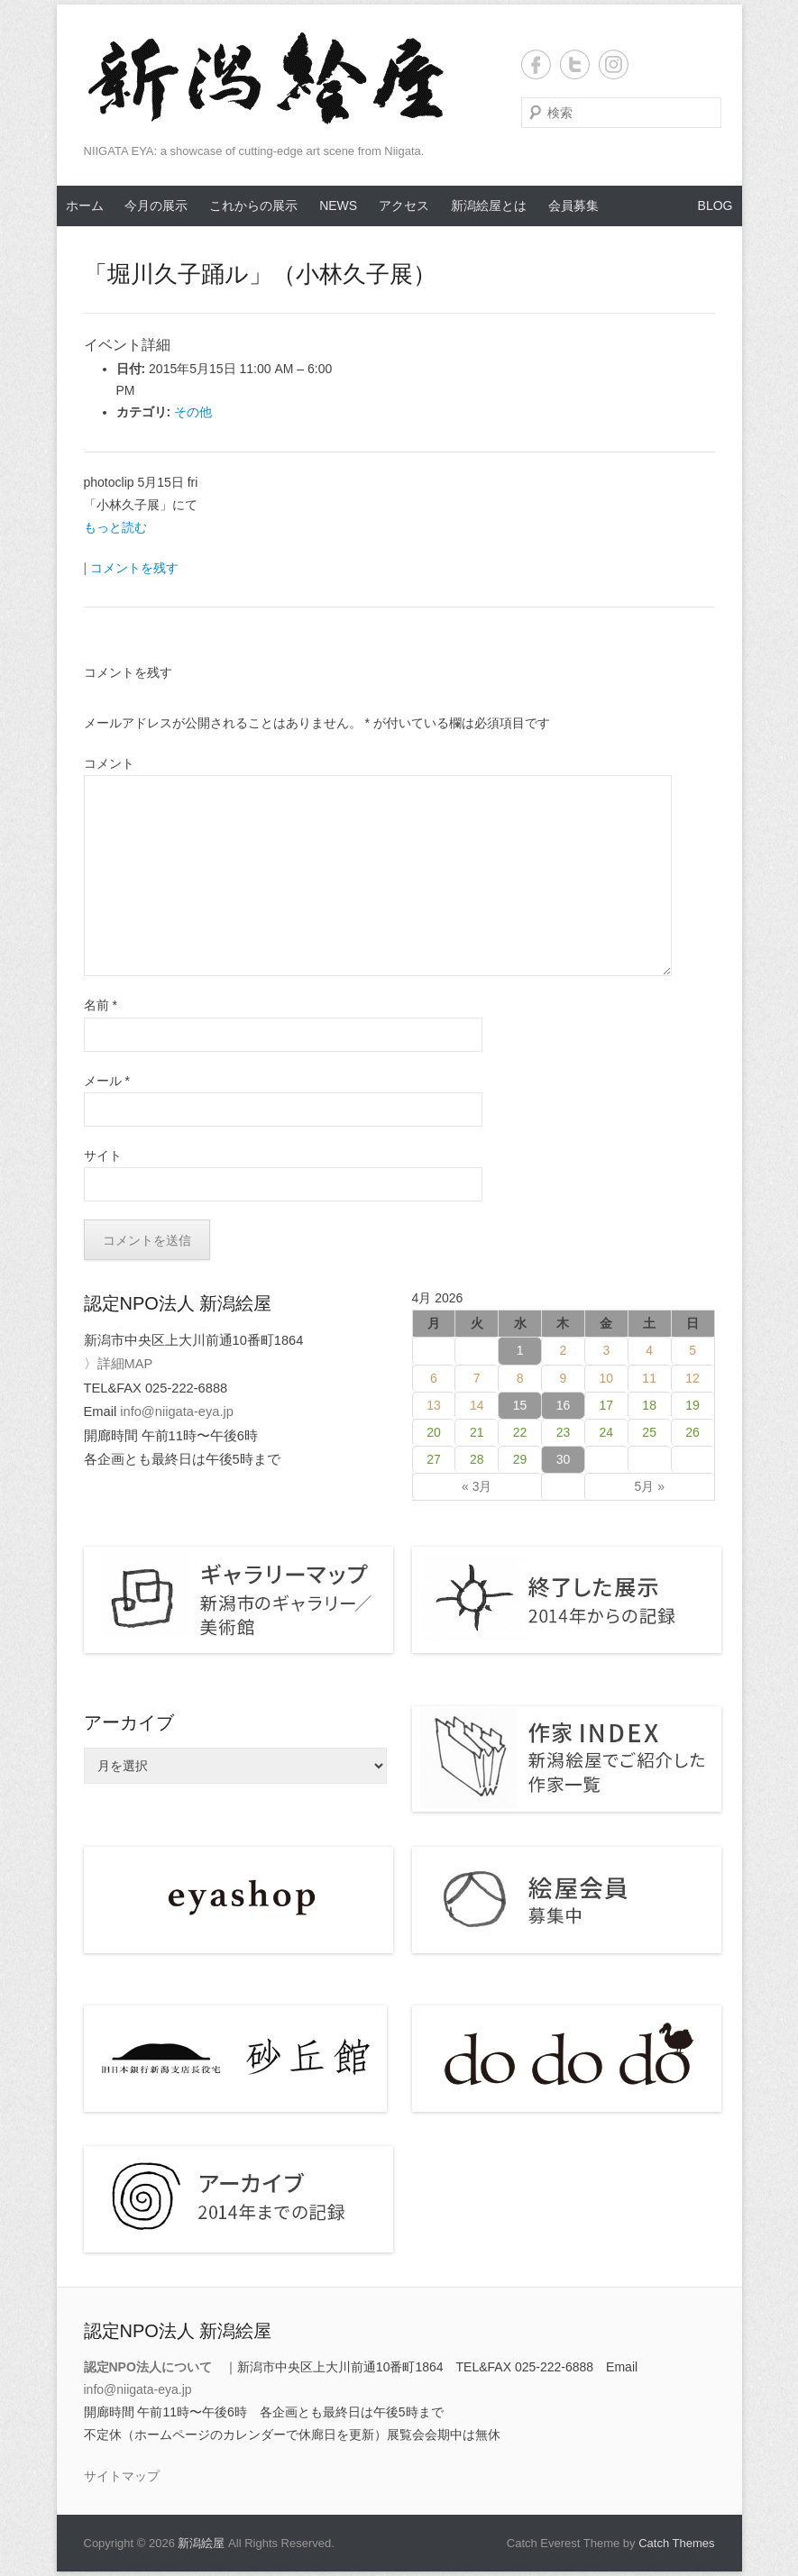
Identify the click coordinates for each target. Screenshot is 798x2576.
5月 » (649, 1486)
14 (477, 1405)
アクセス (404, 205)
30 (563, 1459)
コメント (109, 763)
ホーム (85, 205)
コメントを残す (134, 568)
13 (434, 1405)
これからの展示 (253, 205)
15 (520, 1405)
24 (607, 1432)
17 (607, 1405)
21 (477, 1432)
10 (607, 1378)
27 (434, 1459)
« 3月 (476, 1486)
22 (520, 1432)
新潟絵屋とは (489, 205)
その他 (193, 412)
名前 (100, 1005)
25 (649, 1432)
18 (649, 1405)
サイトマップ (122, 2476)
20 (434, 1432)
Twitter (575, 64)
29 (520, 1459)
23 (563, 1432)
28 (477, 1459)
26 (692, 1432)
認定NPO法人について (148, 2367)
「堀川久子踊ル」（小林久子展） (260, 274)
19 (692, 1405)
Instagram (613, 64)
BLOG (715, 205)
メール (107, 1080)
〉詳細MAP (118, 1364)
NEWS (338, 205)
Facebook (536, 64)
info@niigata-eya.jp (177, 1411)
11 (649, 1378)
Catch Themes (676, 2543)
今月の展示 (156, 205)
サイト (103, 1155)
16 (563, 1405)
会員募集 (573, 205)
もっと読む (115, 527)
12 (692, 1378)
